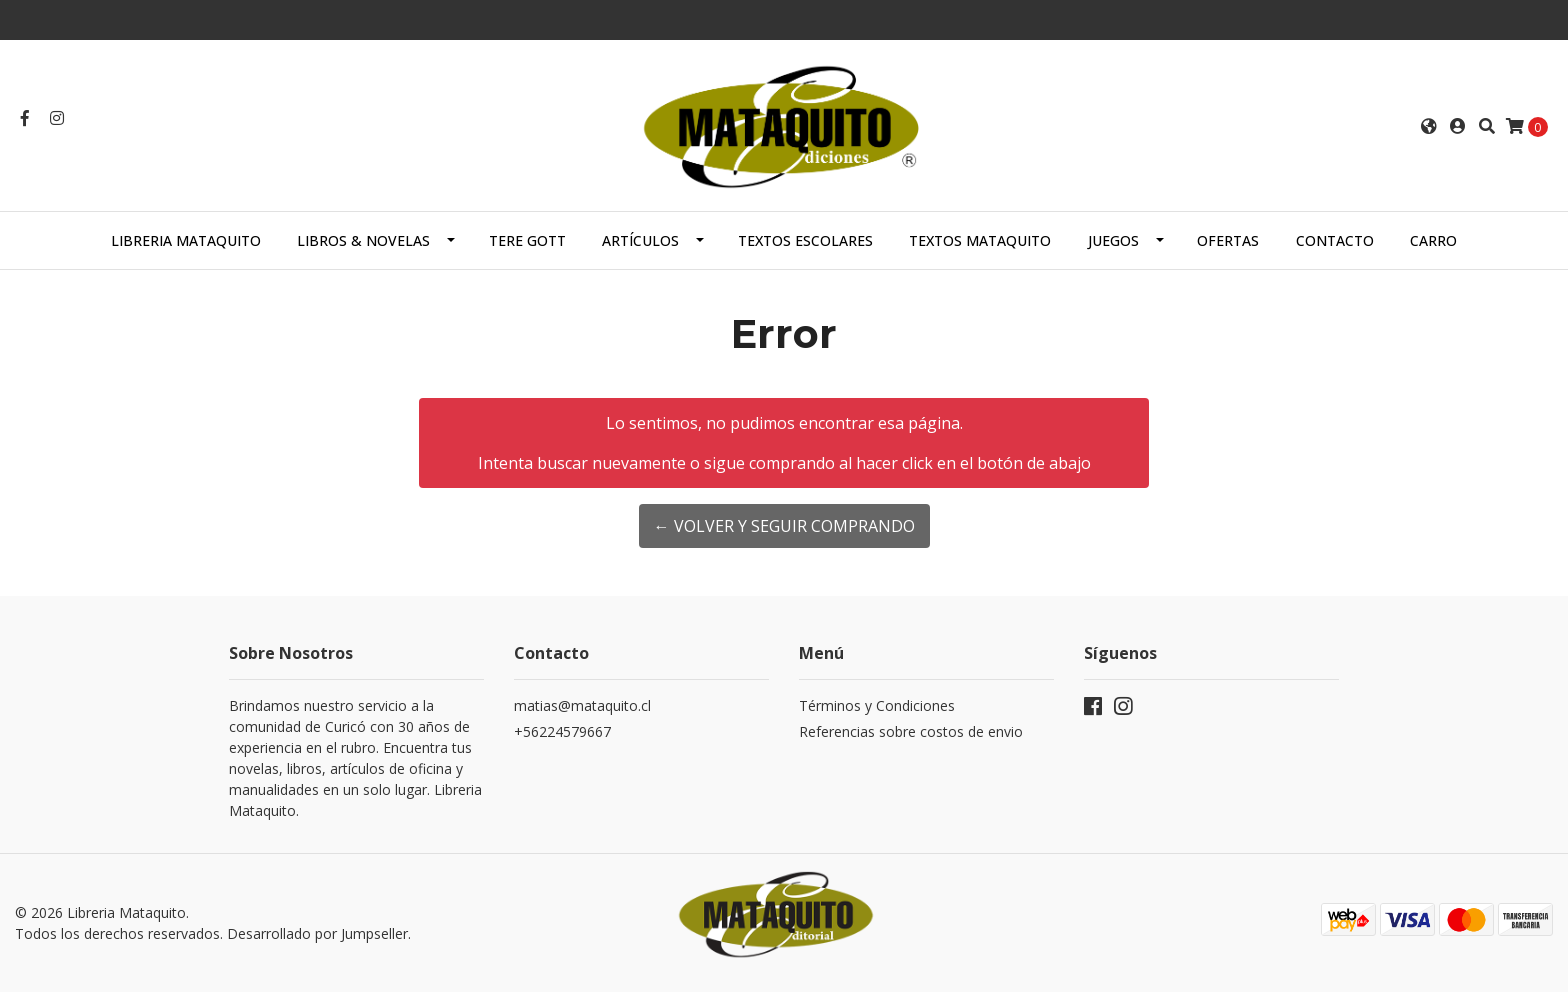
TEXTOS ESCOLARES (805, 240)
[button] (1429, 126)
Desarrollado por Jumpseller (317, 933)
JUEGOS (1113, 240)
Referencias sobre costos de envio (911, 731)
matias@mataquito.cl (582, 705)
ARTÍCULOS (640, 240)
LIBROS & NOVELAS (363, 240)
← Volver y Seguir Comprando (784, 526)
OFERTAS (1228, 240)
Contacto (1335, 240)
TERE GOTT (527, 240)
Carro (1433, 240)
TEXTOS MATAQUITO (980, 240)
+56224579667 (562, 731)
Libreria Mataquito (186, 240)
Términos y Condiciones (877, 705)
